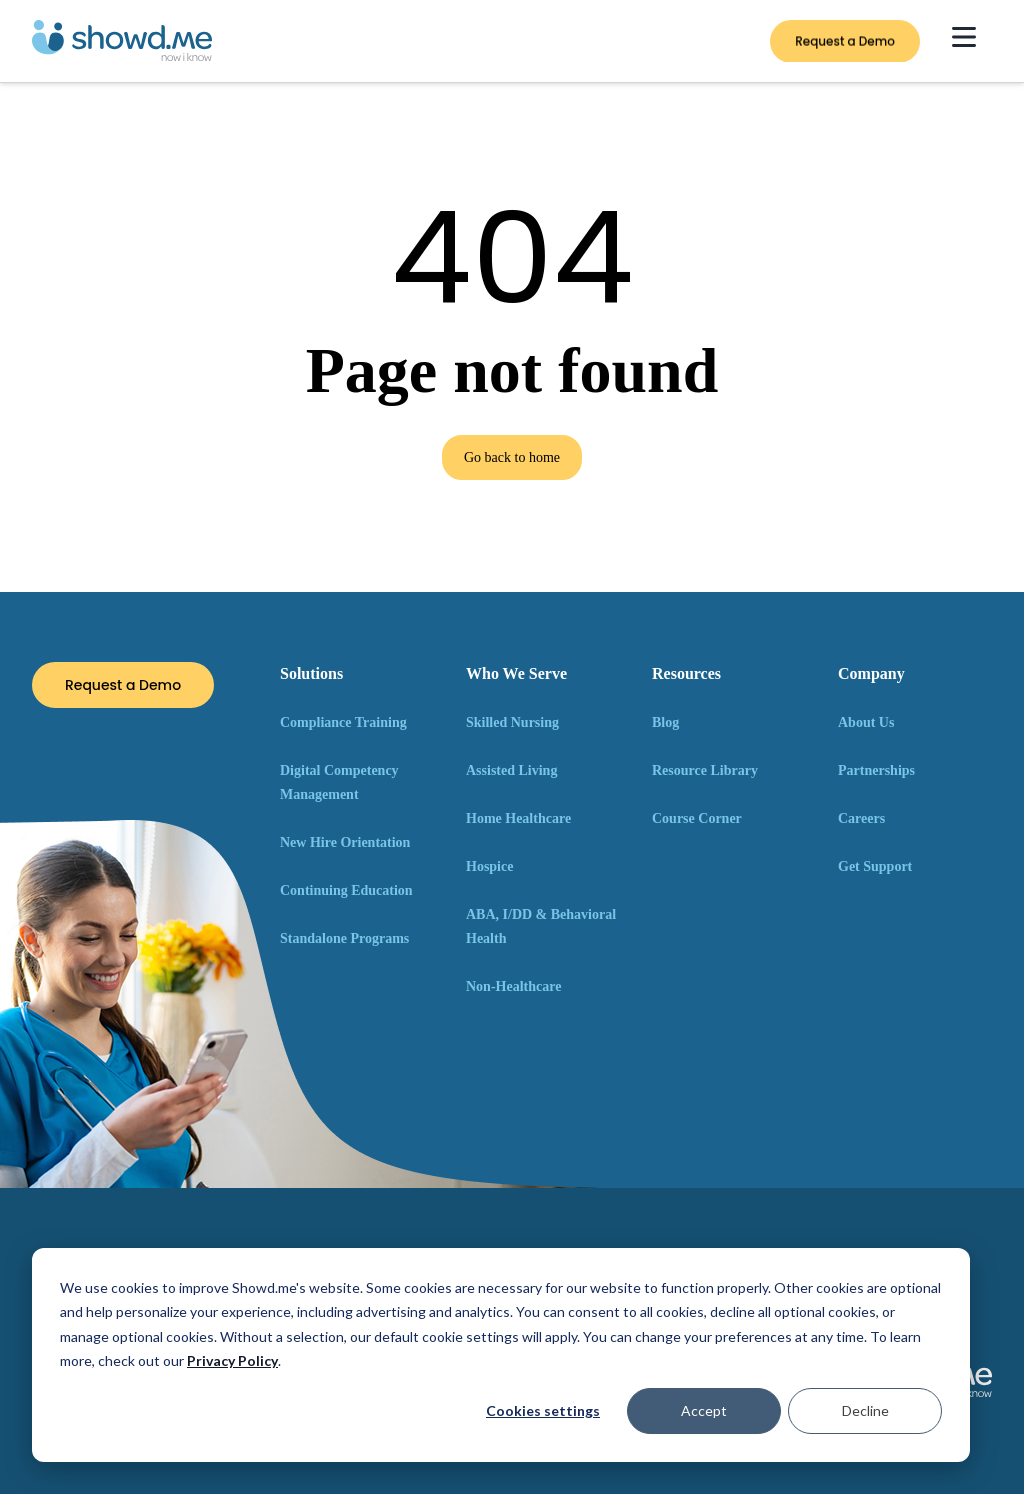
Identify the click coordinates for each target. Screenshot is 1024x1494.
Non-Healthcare (513, 986)
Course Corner (697, 818)
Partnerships (876, 770)
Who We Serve (516, 673)
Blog (665, 722)
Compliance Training (343, 722)
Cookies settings (543, 1410)
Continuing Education (346, 890)
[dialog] (501, 1355)
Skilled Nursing (512, 722)
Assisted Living (511, 770)
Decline (865, 1410)
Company (871, 673)
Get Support (875, 866)
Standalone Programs (344, 938)
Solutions (311, 673)
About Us (866, 722)
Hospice (489, 866)
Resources (686, 673)
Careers (861, 818)
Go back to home (512, 457)
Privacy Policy (232, 1360)
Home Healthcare (518, 818)
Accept (704, 1410)
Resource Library (705, 770)
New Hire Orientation (345, 842)
